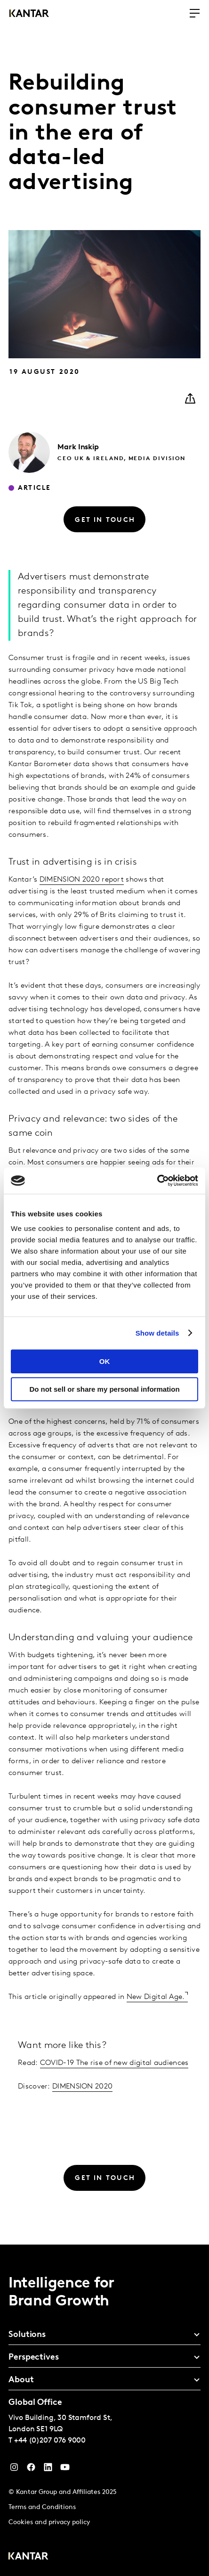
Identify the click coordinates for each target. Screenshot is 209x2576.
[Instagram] (14, 2469)
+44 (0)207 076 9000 (50, 2440)
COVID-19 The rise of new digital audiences (114, 2063)
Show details (157, 1333)
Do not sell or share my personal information (104, 1389)
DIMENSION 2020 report (82, 879)
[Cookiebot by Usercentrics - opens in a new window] (157, 1180)
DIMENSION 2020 (82, 2086)
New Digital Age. (156, 1997)
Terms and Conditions (42, 2507)
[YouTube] (48, 2469)
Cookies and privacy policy (49, 2522)
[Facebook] (31, 2469)
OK (104, 1361)
